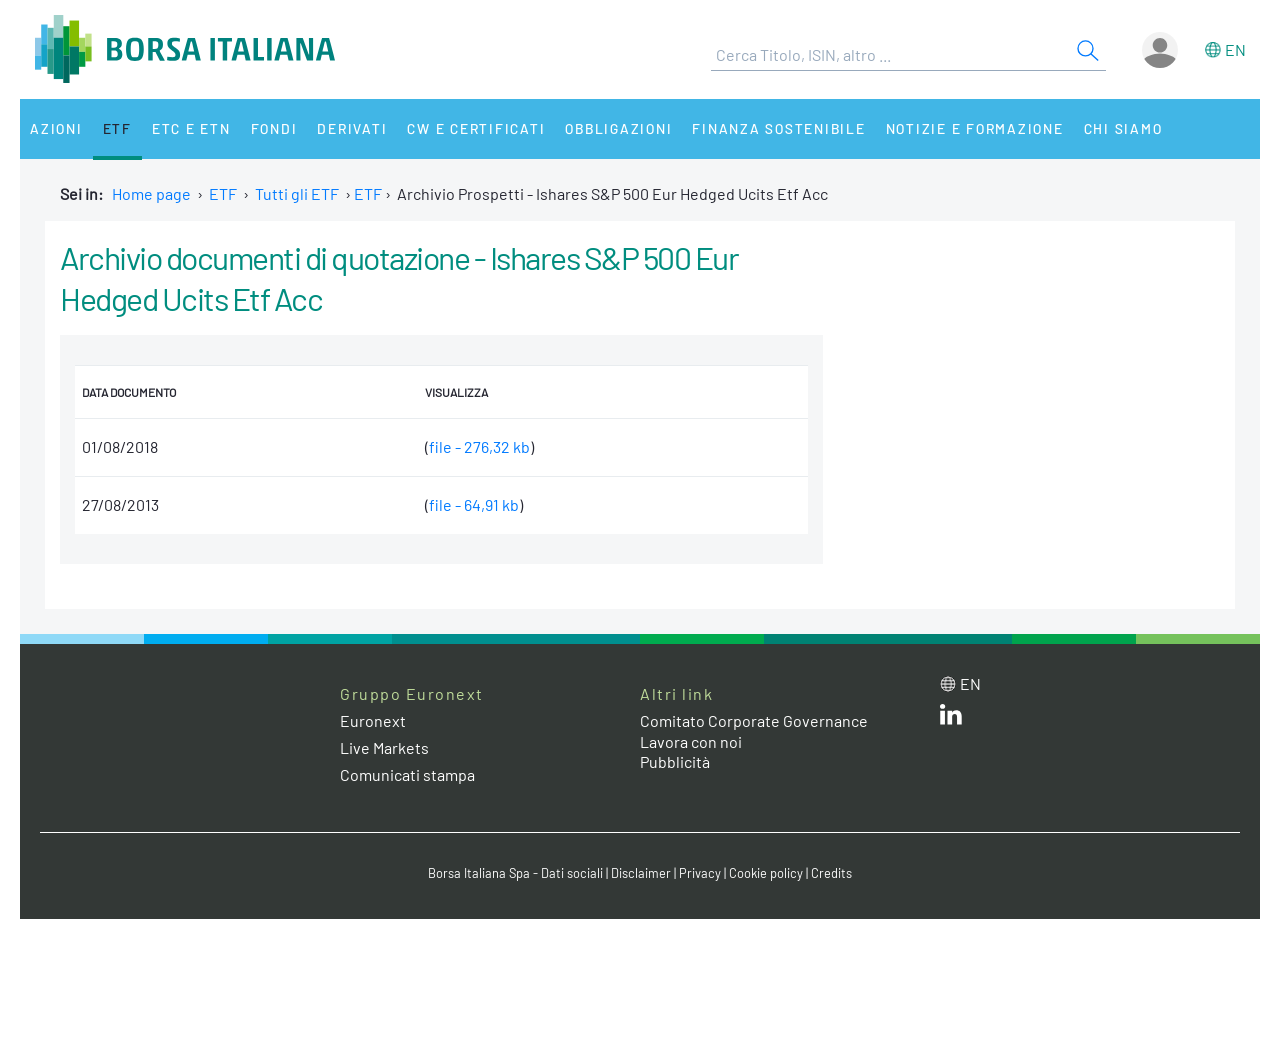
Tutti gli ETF (297, 193)
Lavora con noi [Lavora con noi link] (691, 741)
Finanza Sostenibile (778, 128)
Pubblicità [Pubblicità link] (675, 761)
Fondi (274, 128)
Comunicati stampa (407, 774)
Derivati (352, 128)
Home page (151, 193)
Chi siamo (1123, 128)
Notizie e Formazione (975, 128)
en (1235, 49)
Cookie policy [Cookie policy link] (766, 873)
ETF (117, 128)
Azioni (56, 128)
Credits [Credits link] (831, 873)
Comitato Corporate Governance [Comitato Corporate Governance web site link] (754, 720)
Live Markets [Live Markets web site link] (384, 747)
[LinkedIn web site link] (951, 718)
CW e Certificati (476, 128)
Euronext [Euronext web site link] (373, 720)
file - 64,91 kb (474, 504)
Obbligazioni (618, 128)
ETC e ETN (191, 128)
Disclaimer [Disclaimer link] (641, 873)
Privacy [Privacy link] (700, 873)
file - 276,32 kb (479, 446)
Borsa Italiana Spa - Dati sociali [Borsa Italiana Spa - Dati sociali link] (515, 873)
